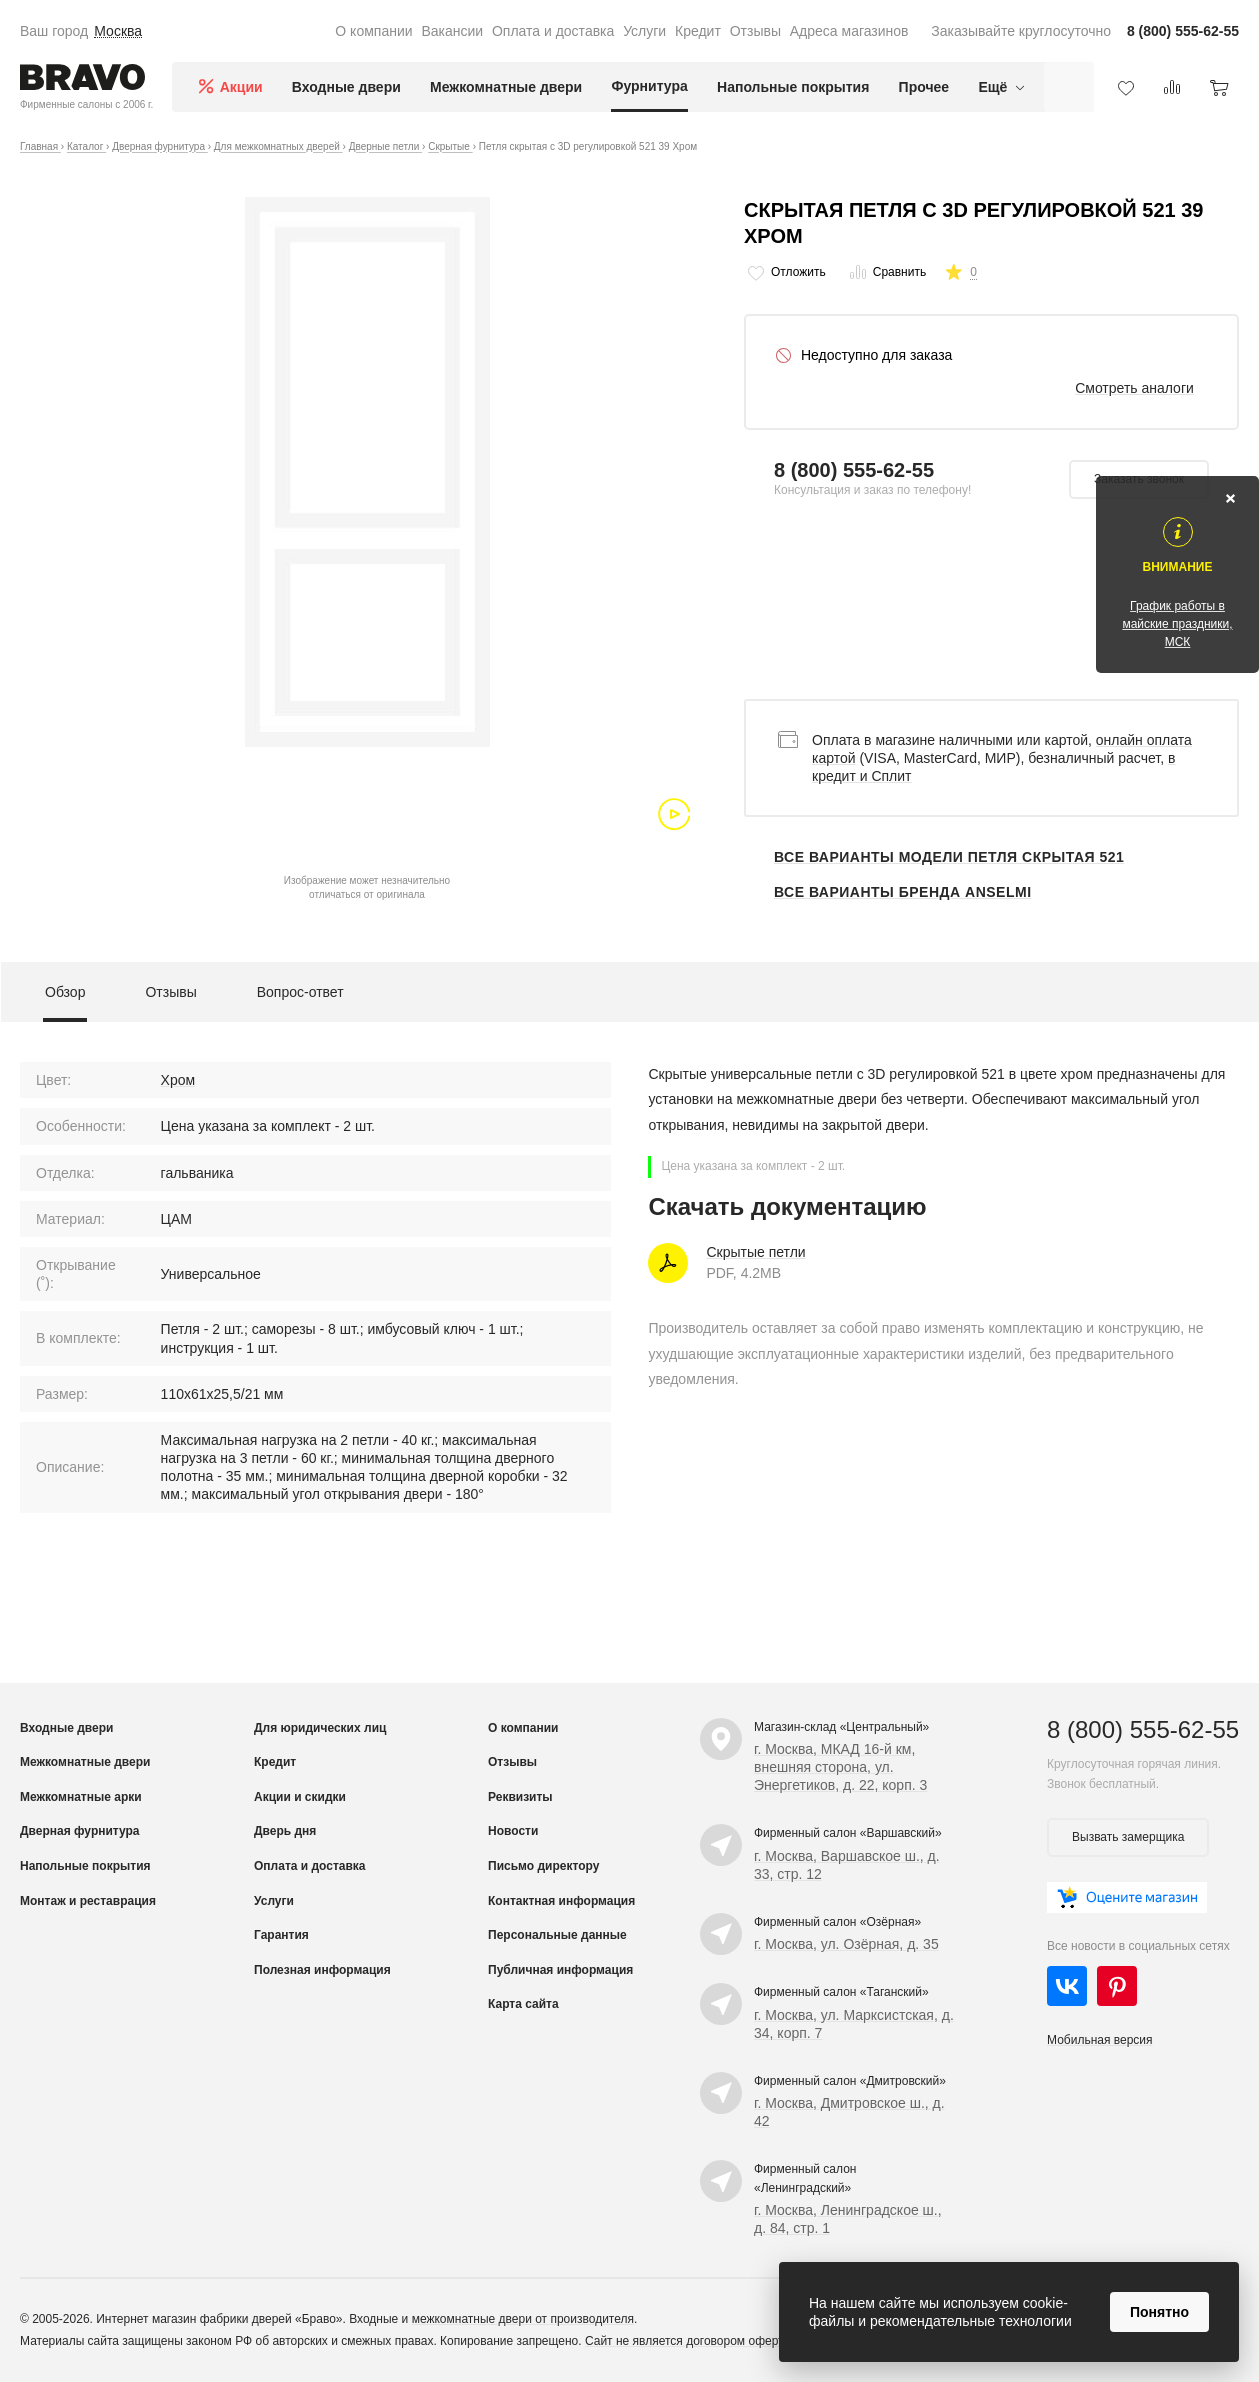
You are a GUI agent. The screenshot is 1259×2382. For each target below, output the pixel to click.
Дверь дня (285, 1831)
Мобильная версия (1100, 2040)
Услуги (644, 31)
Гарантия (281, 1935)
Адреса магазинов (849, 31)
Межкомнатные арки (81, 1797)
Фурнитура (649, 86)
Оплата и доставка (553, 31)
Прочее (924, 87)
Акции (241, 87)
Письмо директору (543, 1866)
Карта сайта (523, 2004)
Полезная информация (322, 1970)
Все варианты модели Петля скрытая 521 (949, 857)
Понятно (1159, 2312)
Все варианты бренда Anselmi (903, 892)
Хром (178, 1080)
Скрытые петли (755, 1252)
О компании (373, 31)
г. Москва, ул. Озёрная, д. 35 (846, 1944)
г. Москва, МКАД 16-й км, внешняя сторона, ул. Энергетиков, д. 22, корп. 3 (840, 1767)
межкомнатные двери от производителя (523, 2319)
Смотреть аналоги (1134, 388)
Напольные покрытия (793, 87)
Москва (118, 31)
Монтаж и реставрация (88, 1901)
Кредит (698, 31)
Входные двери (346, 87)
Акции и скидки (300, 1797)
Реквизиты (520, 1797)
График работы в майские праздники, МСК (1177, 624)
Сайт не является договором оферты (688, 2341)
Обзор (65, 992)
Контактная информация (561, 1901)
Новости (513, 1831)
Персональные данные (557, 1935)
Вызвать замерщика (1128, 1837)
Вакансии (452, 31)
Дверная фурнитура (80, 1831)
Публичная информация (560, 1970)
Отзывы (755, 31)
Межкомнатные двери (506, 87)
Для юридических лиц (320, 1728)
